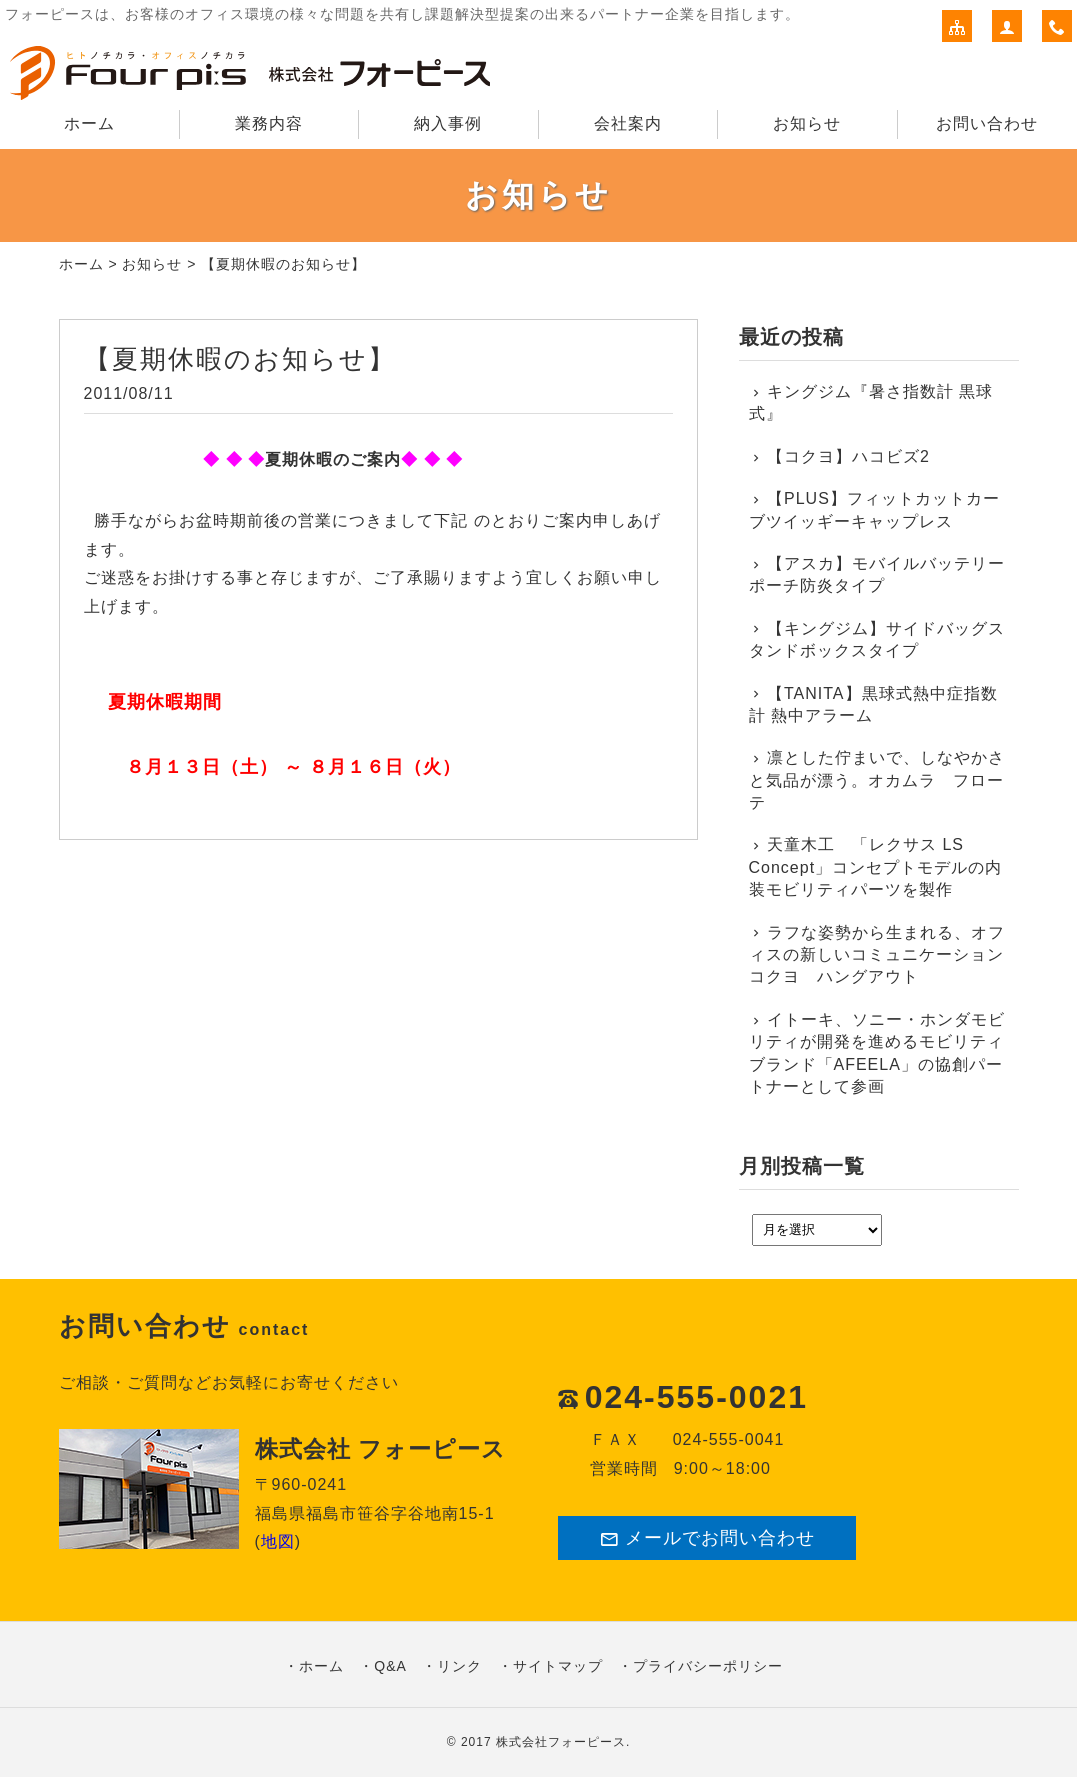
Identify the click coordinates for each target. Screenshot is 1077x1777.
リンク (459, 1666)
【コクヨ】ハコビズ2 (848, 456)
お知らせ (807, 123)
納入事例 (448, 123)
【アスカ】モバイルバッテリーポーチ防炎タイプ (877, 574)
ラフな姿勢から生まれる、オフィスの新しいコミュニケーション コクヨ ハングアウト (879, 955)
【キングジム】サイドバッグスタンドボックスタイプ (877, 639)
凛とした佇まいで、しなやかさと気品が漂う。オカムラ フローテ (877, 780)
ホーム (89, 123)
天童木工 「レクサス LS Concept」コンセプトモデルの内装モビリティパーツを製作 (876, 867)
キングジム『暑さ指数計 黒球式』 (871, 402)
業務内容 (269, 123)
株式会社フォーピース (561, 1742)
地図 (278, 1541)
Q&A (390, 1666)
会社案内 (628, 123)
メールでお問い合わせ (707, 1538)
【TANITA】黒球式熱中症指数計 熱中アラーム (873, 704)
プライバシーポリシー (708, 1666)
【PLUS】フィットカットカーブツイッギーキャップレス (874, 509)
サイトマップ (558, 1666)
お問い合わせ (987, 123)
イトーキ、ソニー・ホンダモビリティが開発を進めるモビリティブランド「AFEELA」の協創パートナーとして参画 (877, 1053)
